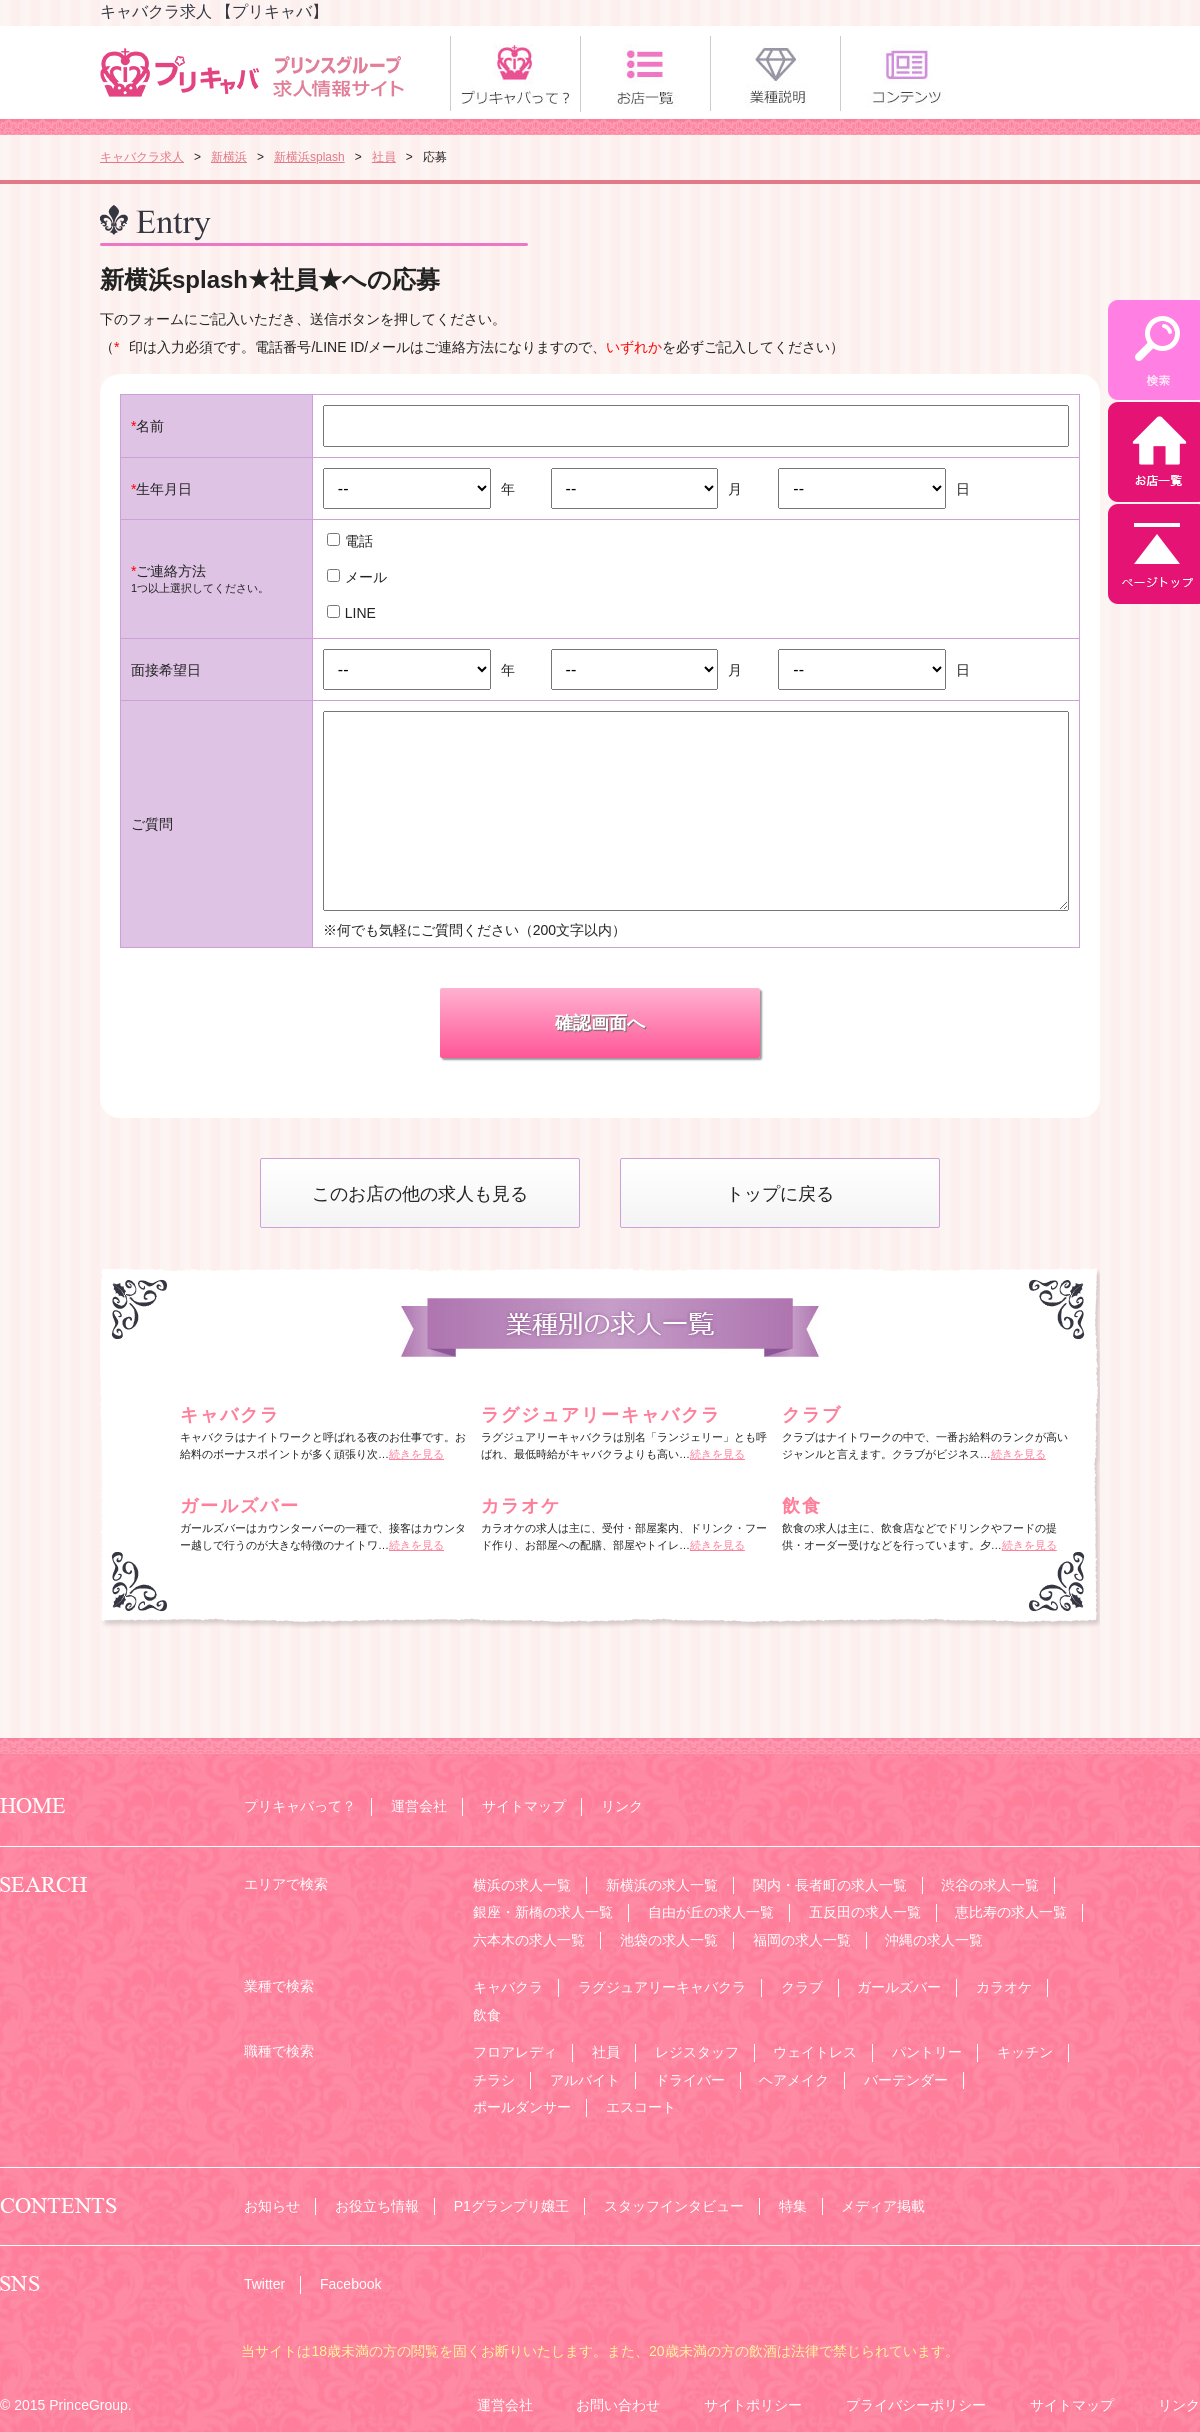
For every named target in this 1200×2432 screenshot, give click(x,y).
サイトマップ (524, 1806)
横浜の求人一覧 (522, 1885)
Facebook (350, 2284)
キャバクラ (230, 1415)
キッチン (1025, 2052)
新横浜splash (309, 157)
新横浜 (229, 157)
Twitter (264, 2284)
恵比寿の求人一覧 (1011, 1912)
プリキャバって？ (300, 1806)
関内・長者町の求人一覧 (830, 1885)
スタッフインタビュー (674, 2206)
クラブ (812, 1415)
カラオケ (521, 1506)
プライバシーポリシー (916, 2405)
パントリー (927, 2052)
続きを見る (416, 1454)
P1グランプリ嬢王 (511, 2206)
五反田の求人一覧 (865, 1912)
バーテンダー (906, 2080)
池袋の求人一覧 (669, 1940)
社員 (384, 157)
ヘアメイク (794, 2080)
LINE (351, 613)
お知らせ (272, 2206)
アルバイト (585, 2080)
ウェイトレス (815, 2052)
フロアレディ (515, 2052)
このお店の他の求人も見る (420, 1194)
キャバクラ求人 (142, 157)
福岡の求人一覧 (802, 1940)
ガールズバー (240, 1506)
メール (357, 577)
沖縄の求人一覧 (934, 1940)
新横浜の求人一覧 (662, 1885)
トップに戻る (780, 1194)
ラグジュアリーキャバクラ (601, 1415)
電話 (350, 541)
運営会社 (419, 1806)
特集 (793, 2206)
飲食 (802, 1506)
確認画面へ (600, 1023)
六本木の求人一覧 (529, 1940)
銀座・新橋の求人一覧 (543, 1912)
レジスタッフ (697, 2052)
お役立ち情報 (377, 2206)
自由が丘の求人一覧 (711, 1912)
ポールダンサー (522, 2107)
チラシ (494, 2080)
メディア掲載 (883, 2206)
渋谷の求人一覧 (990, 1885)
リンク (622, 1806)
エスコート (641, 2107)
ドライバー (690, 2080)
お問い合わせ (618, 2405)
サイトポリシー (753, 2405)
